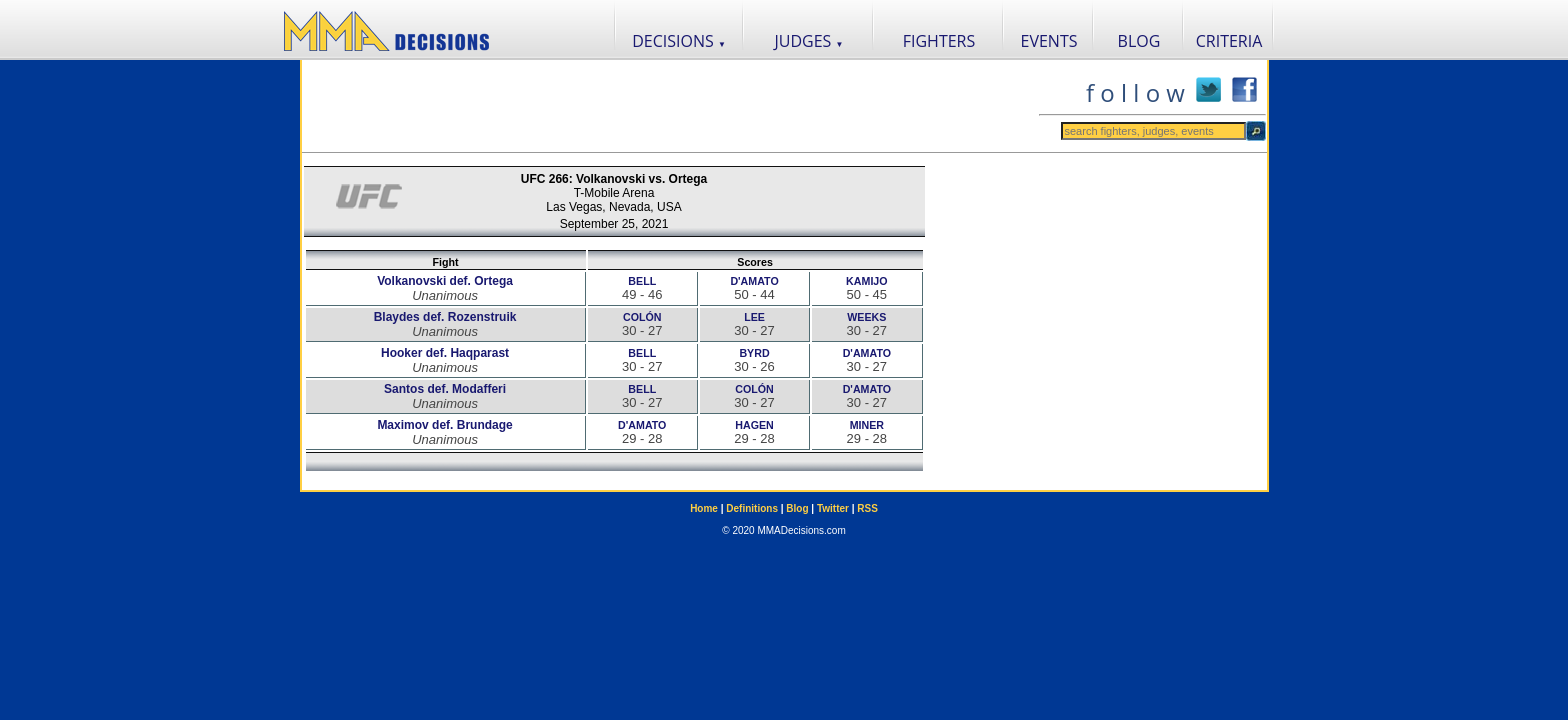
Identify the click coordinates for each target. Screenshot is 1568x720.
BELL (642, 281)
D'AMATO (754, 281)
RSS (867, 508)
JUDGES (809, 41)
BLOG (1139, 41)
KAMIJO (866, 281)
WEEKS (866, 317)
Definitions (752, 508)
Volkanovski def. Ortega (445, 281)
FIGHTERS (939, 41)
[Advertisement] (670, 106)
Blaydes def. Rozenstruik (445, 317)
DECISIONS (679, 41)
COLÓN (642, 317)
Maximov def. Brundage (444, 425)
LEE (754, 317)
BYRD (754, 353)
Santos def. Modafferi (445, 389)
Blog (797, 508)
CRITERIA (1229, 41)
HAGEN (754, 425)
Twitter (833, 508)
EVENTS (1049, 41)
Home (704, 508)
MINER (867, 425)
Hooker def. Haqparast (445, 353)
